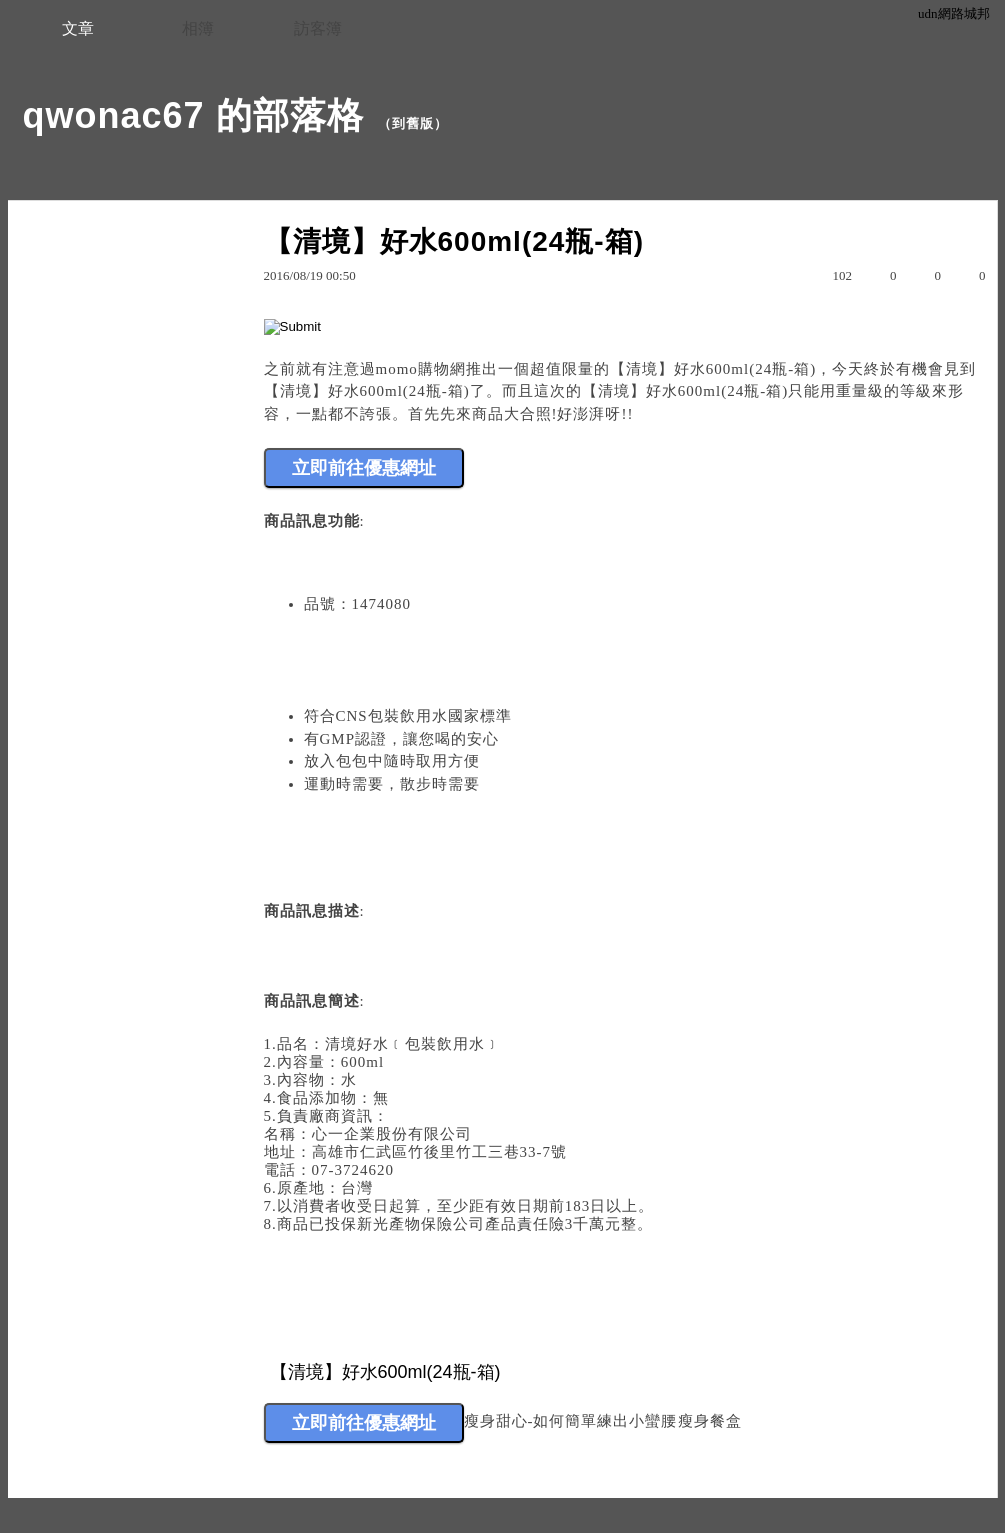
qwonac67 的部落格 (193, 115)
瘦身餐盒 (710, 1421)
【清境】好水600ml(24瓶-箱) (713, 369)
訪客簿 (318, 28)
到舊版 (413, 123)
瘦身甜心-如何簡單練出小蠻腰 (571, 1421)
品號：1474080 (358, 604)
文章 (78, 28)
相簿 (198, 28)
